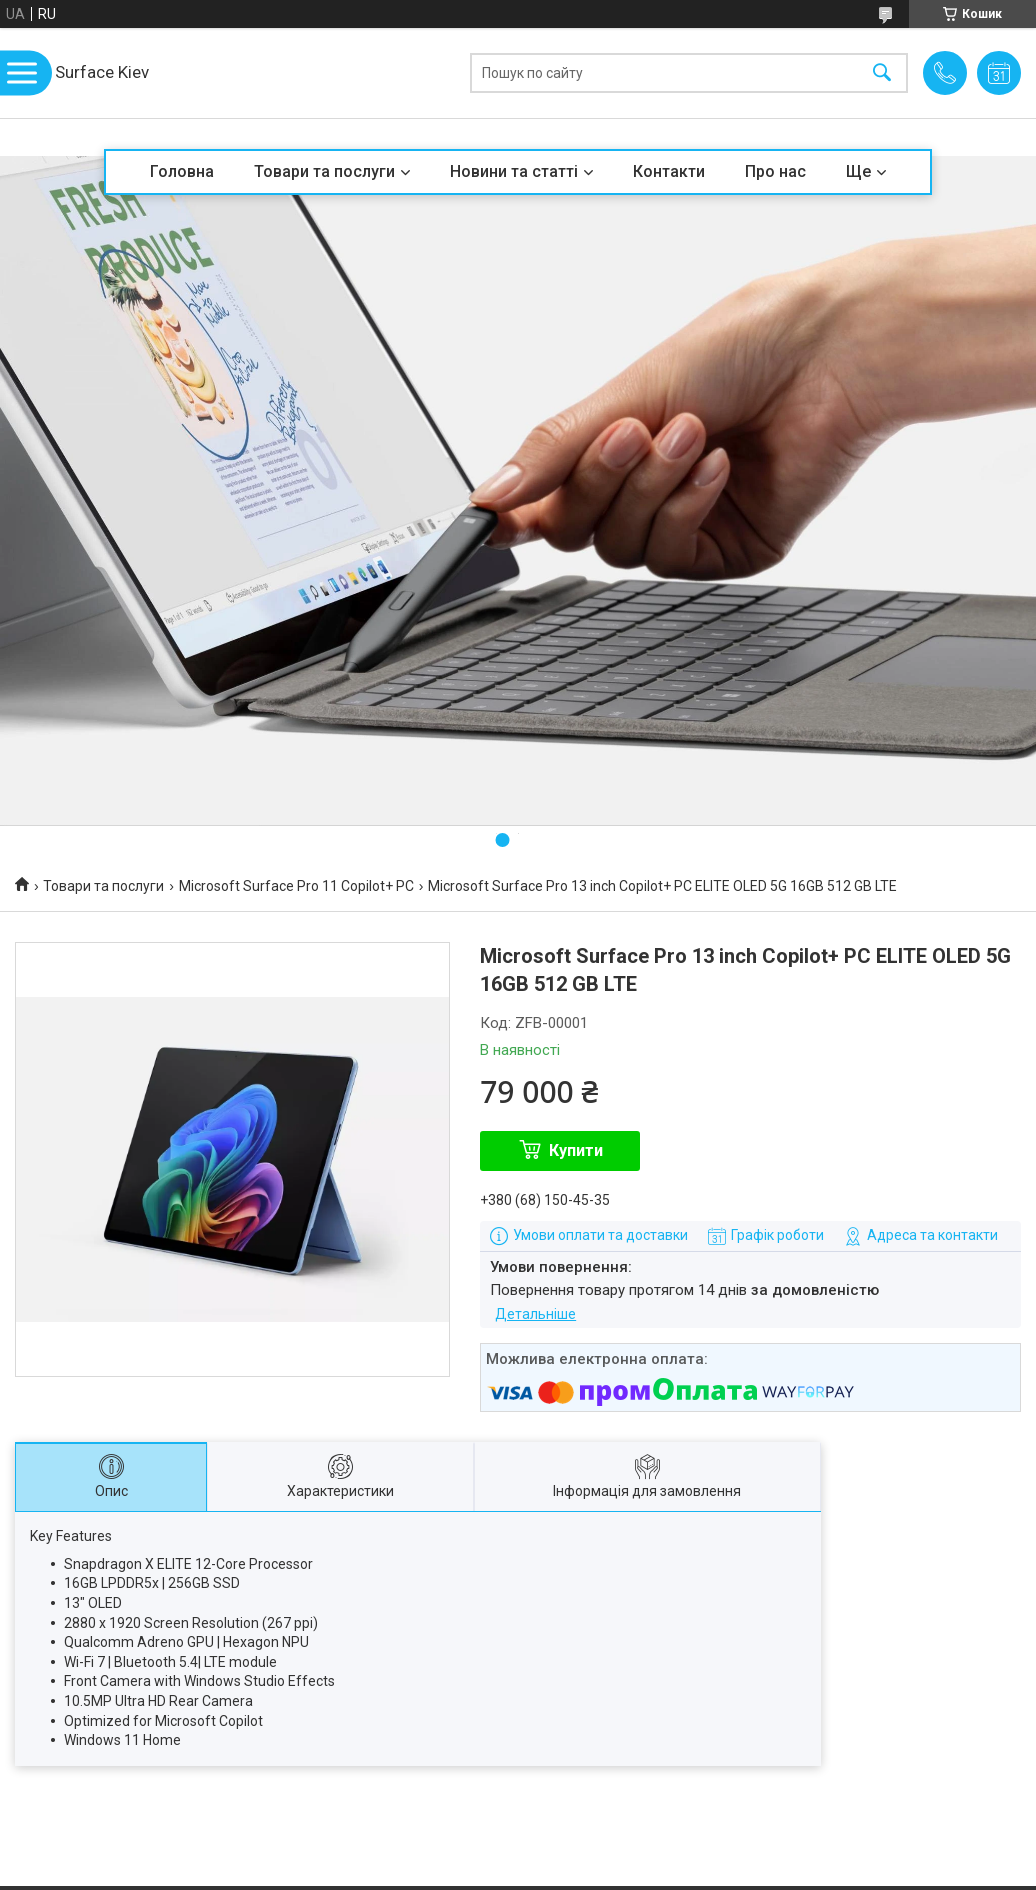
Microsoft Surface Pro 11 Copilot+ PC (296, 886)
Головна (182, 171)
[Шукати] (882, 73)
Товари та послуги (324, 171)
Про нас (775, 171)
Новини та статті (514, 171)
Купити (576, 1150)
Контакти (669, 171)
